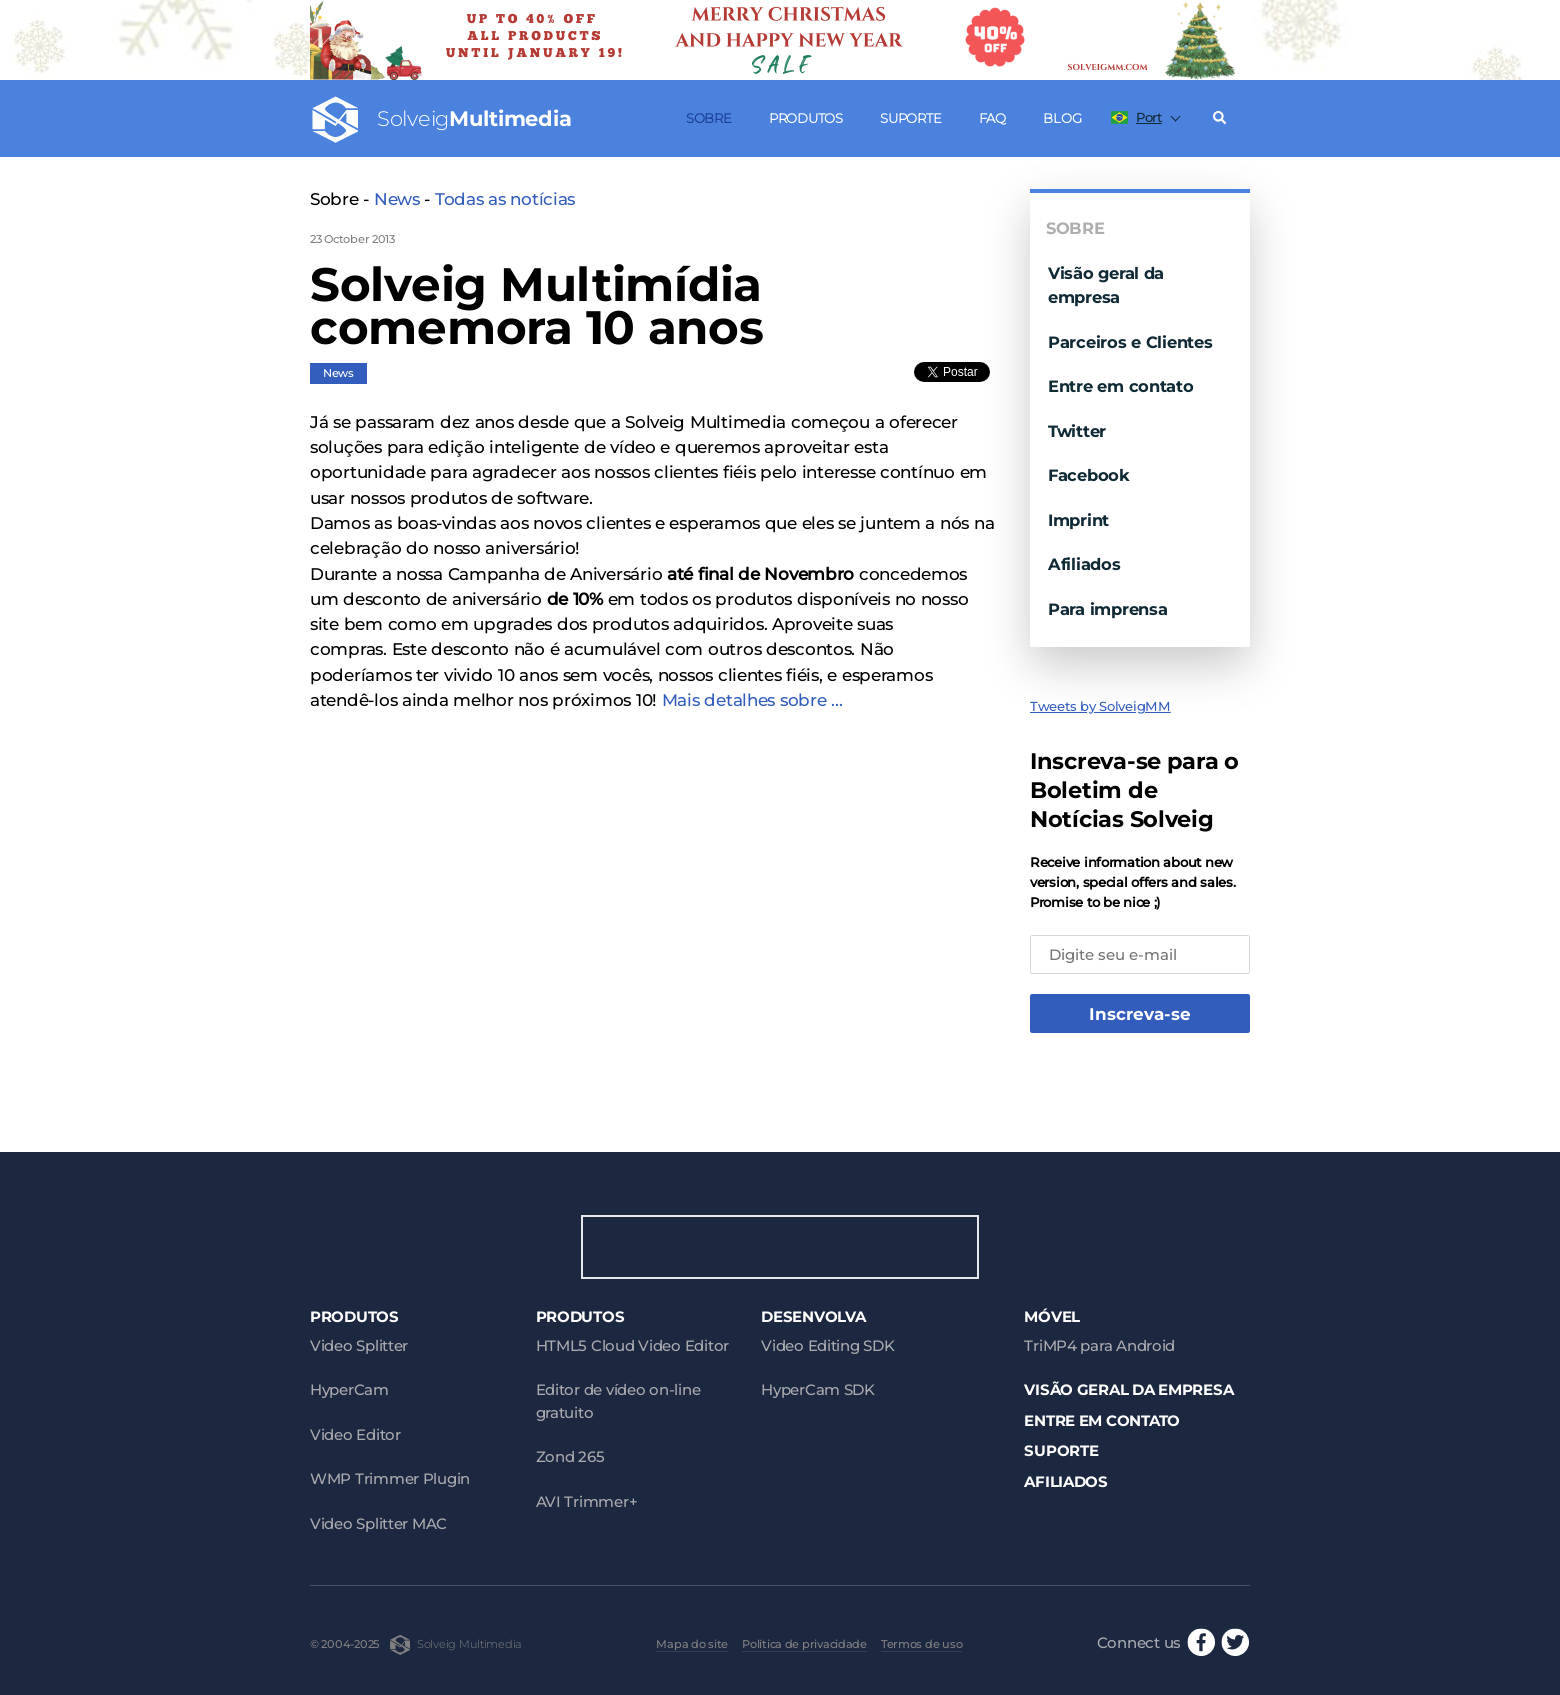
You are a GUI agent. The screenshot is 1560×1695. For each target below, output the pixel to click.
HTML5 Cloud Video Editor (632, 1345)
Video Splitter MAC (378, 1523)
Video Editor (355, 1434)
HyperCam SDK (818, 1389)
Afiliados (1084, 564)
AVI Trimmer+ (587, 1501)
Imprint (1078, 520)
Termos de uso (921, 1644)
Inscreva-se (1140, 1014)
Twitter (1077, 431)
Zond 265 (570, 1456)
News (397, 199)
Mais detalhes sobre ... (752, 700)
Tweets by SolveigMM (1100, 706)
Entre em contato (1121, 386)
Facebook (1089, 475)
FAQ (992, 118)
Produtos (806, 118)
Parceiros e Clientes (1130, 342)
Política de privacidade (804, 1644)
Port (1136, 117)
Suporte (910, 118)
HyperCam (349, 1389)
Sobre (709, 118)
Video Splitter (359, 1345)
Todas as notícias (505, 199)
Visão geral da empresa (1128, 1389)
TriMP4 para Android (1099, 1345)
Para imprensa (1107, 609)
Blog (1062, 118)
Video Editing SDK (827, 1345)
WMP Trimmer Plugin (390, 1478)
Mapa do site (692, 1644)
